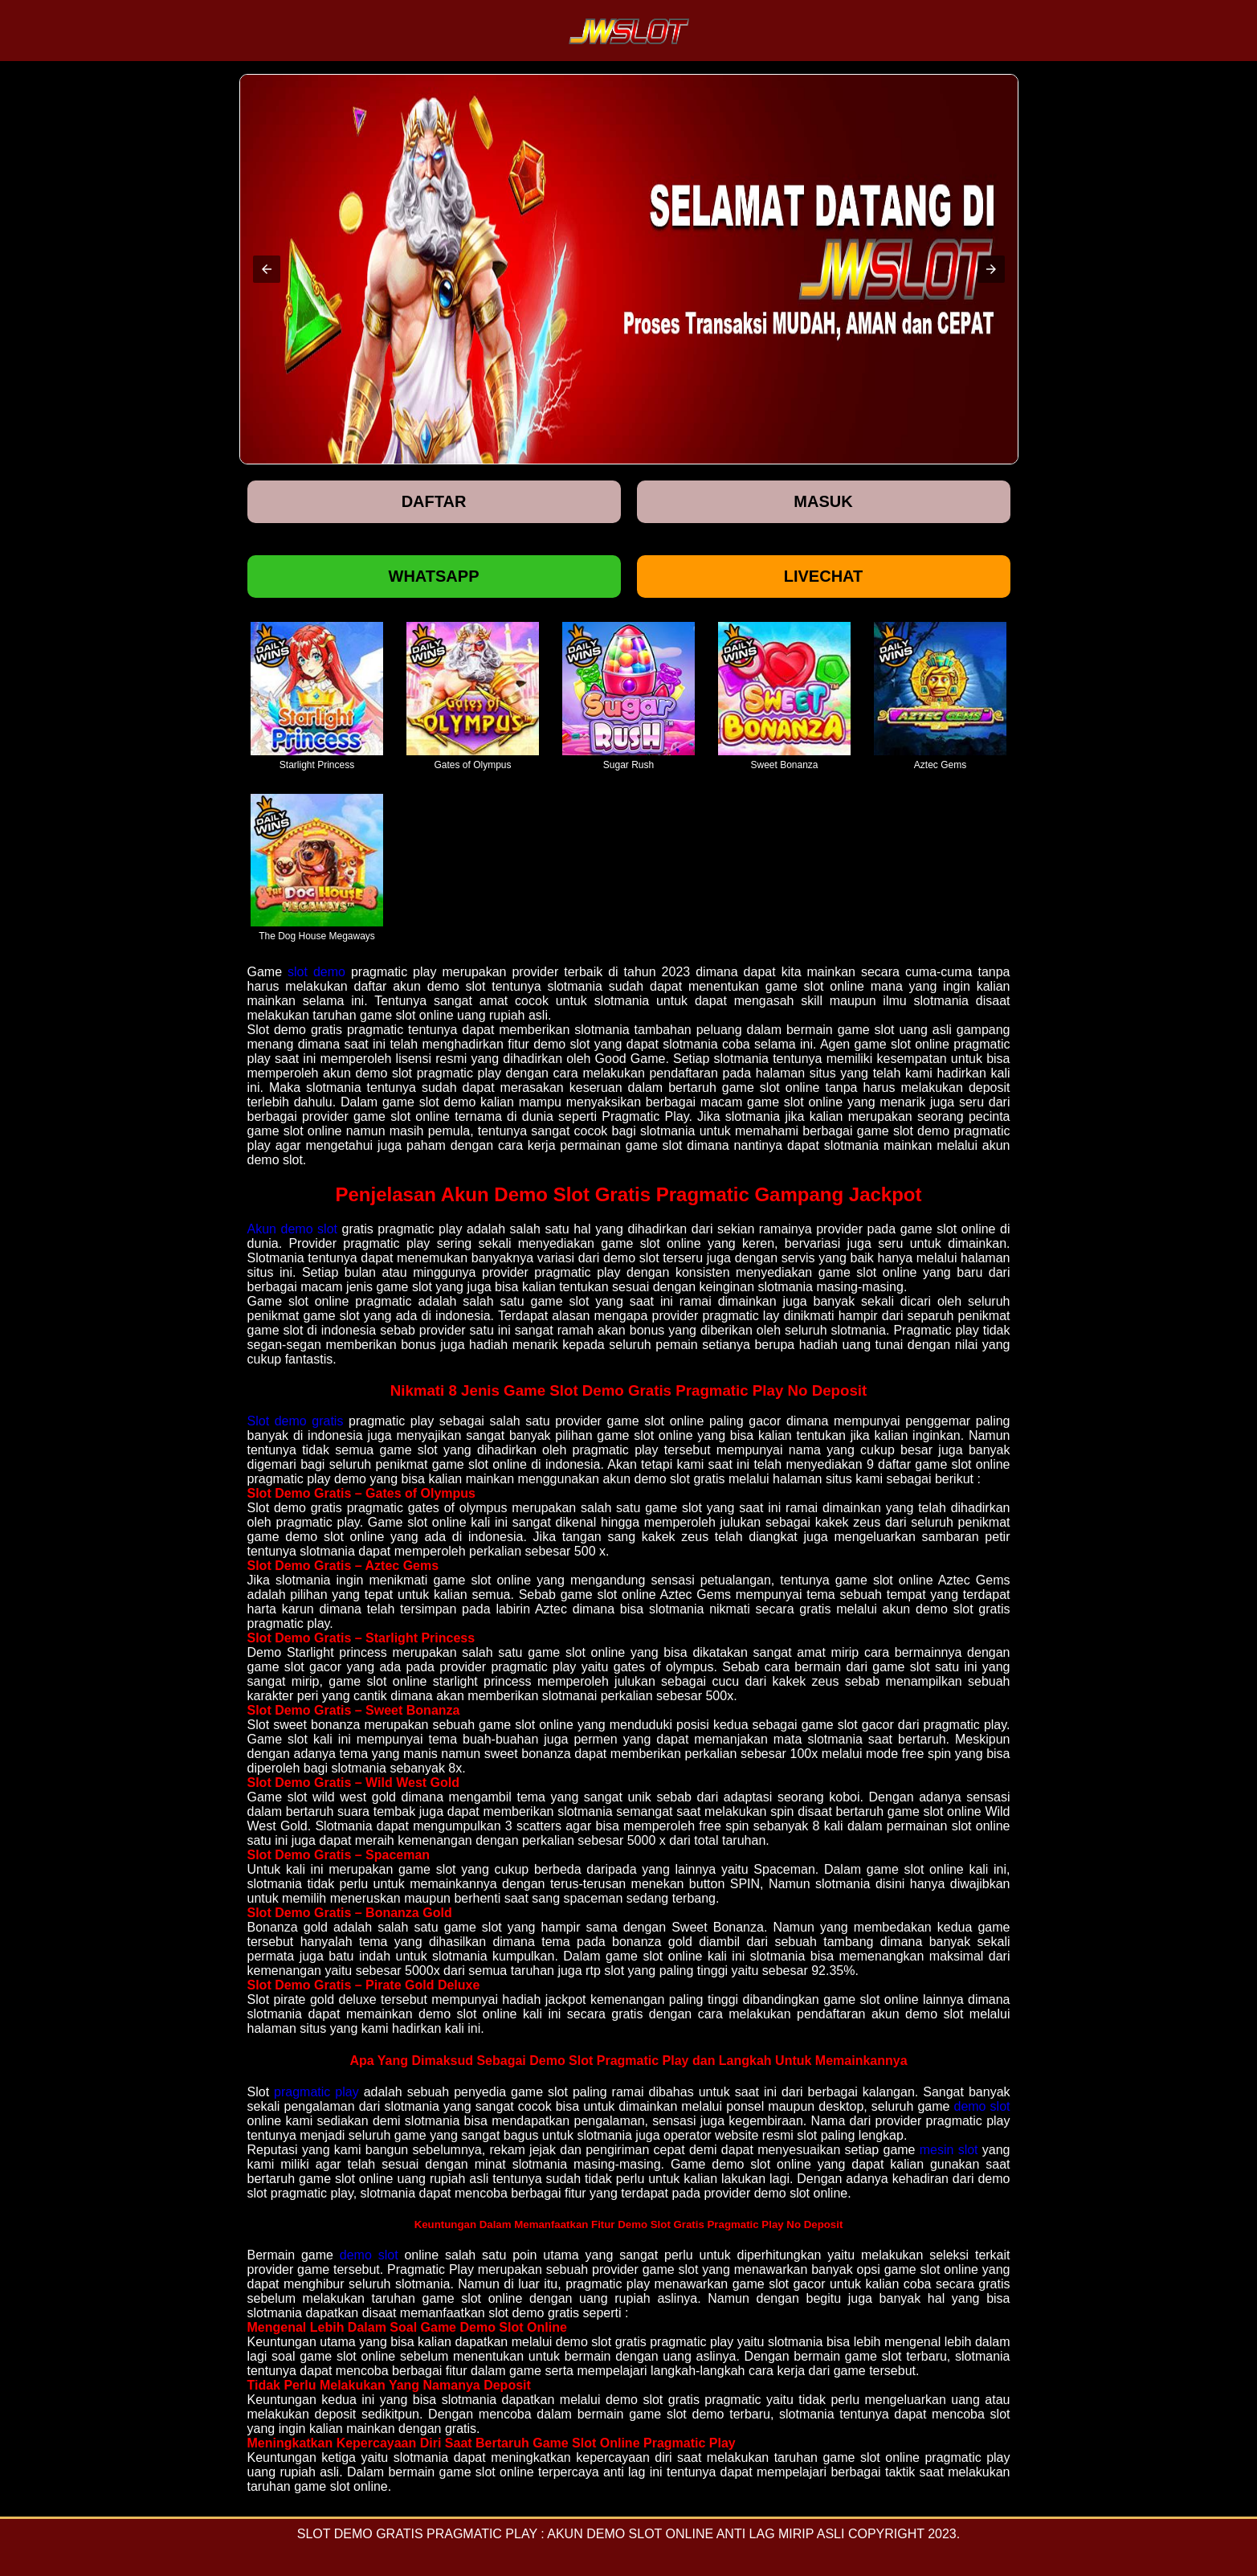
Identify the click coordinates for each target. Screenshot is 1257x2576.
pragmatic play (316, 2092)
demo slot (981, 2106)
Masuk (823, 501)
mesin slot (949, 2150)
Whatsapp (434, 576)
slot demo (316, 972)
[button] (266, 269)
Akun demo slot (292, 1229)
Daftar (434, 501)
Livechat (823, 576)
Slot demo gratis (295, 1421)
